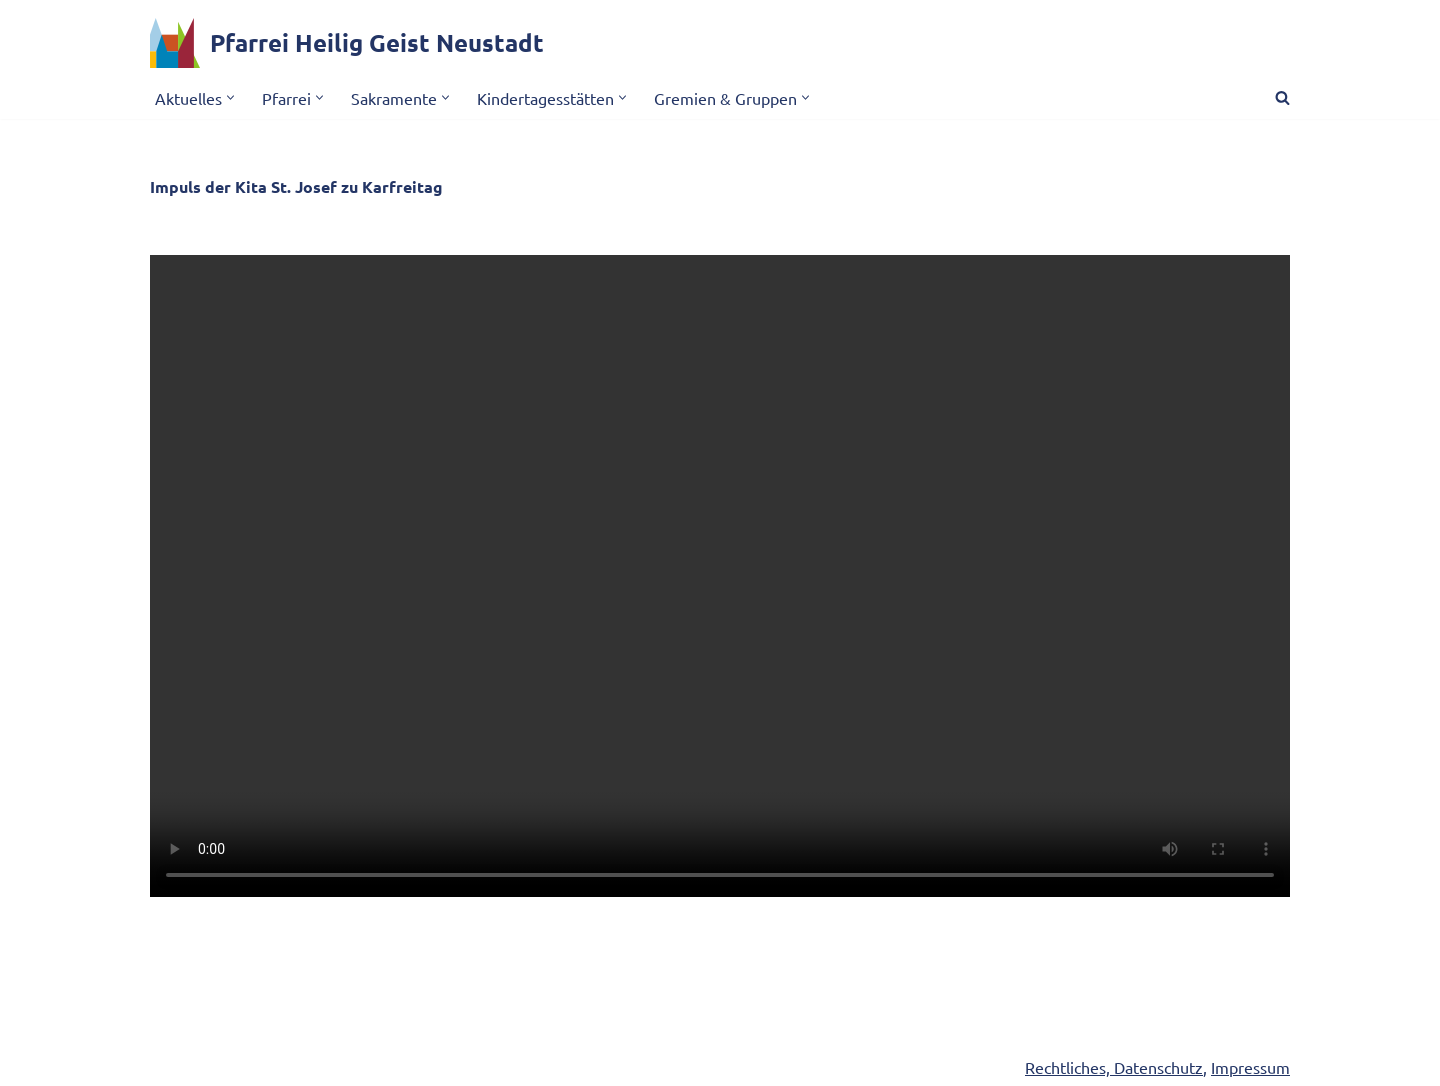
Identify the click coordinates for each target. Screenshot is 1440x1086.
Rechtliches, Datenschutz (1114, 1067)
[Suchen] (1282, 97)
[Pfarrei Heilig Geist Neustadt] (347, 43)
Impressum (1250, 1067)
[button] (230, 97)
